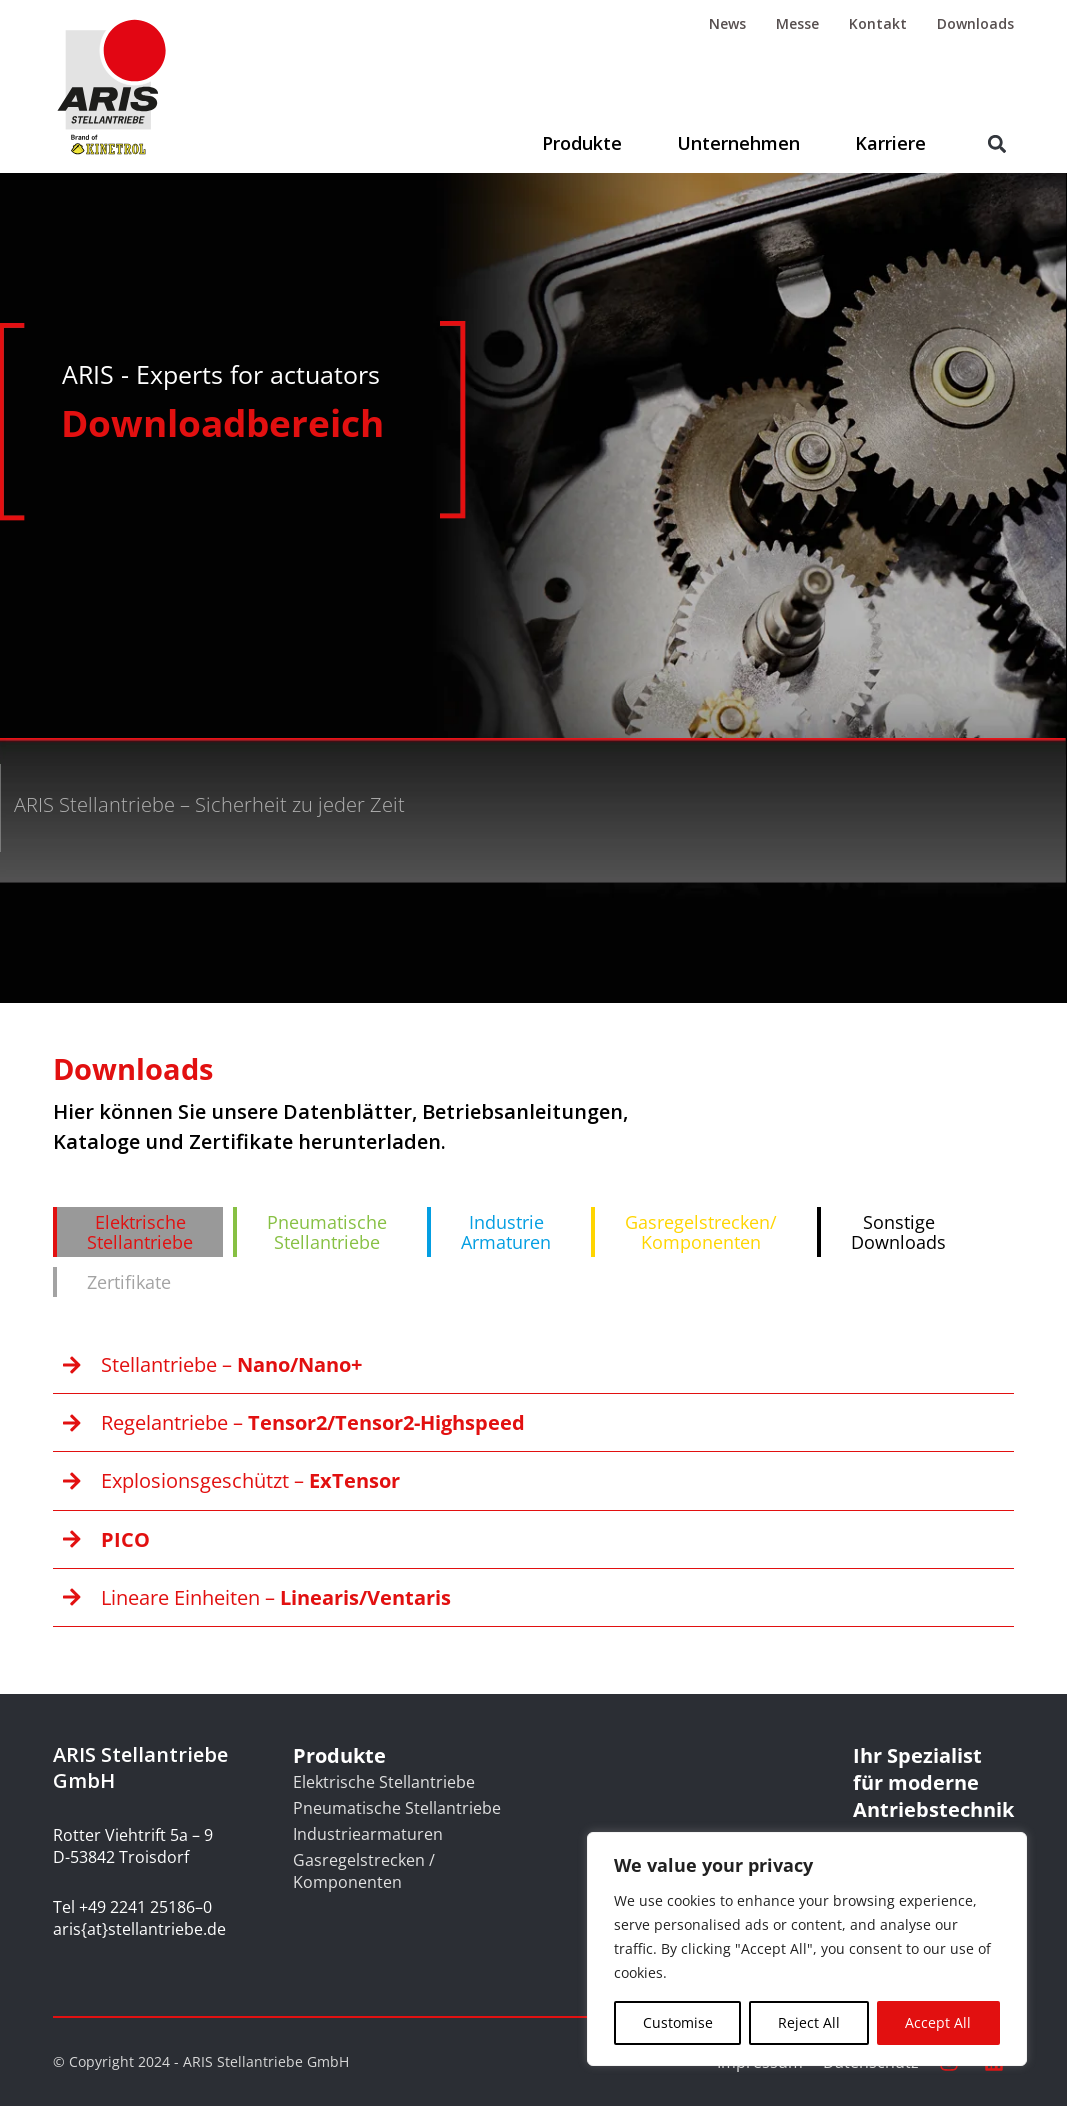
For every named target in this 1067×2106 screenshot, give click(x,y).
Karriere (890, 143)
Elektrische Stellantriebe (384, 1782)
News (727, 23)
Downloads (975, 23)
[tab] (138, 1232)
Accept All (938, 2022)
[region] (807, 1949)
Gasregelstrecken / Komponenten (364, 1871)
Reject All (809, 2022)
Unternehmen (738, 143)
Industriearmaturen (368, 1834)
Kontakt (878, 23)
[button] (997, 144)
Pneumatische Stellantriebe (397, 1808)
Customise (678, 2022)
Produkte (582, 143)
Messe (797, 23)
